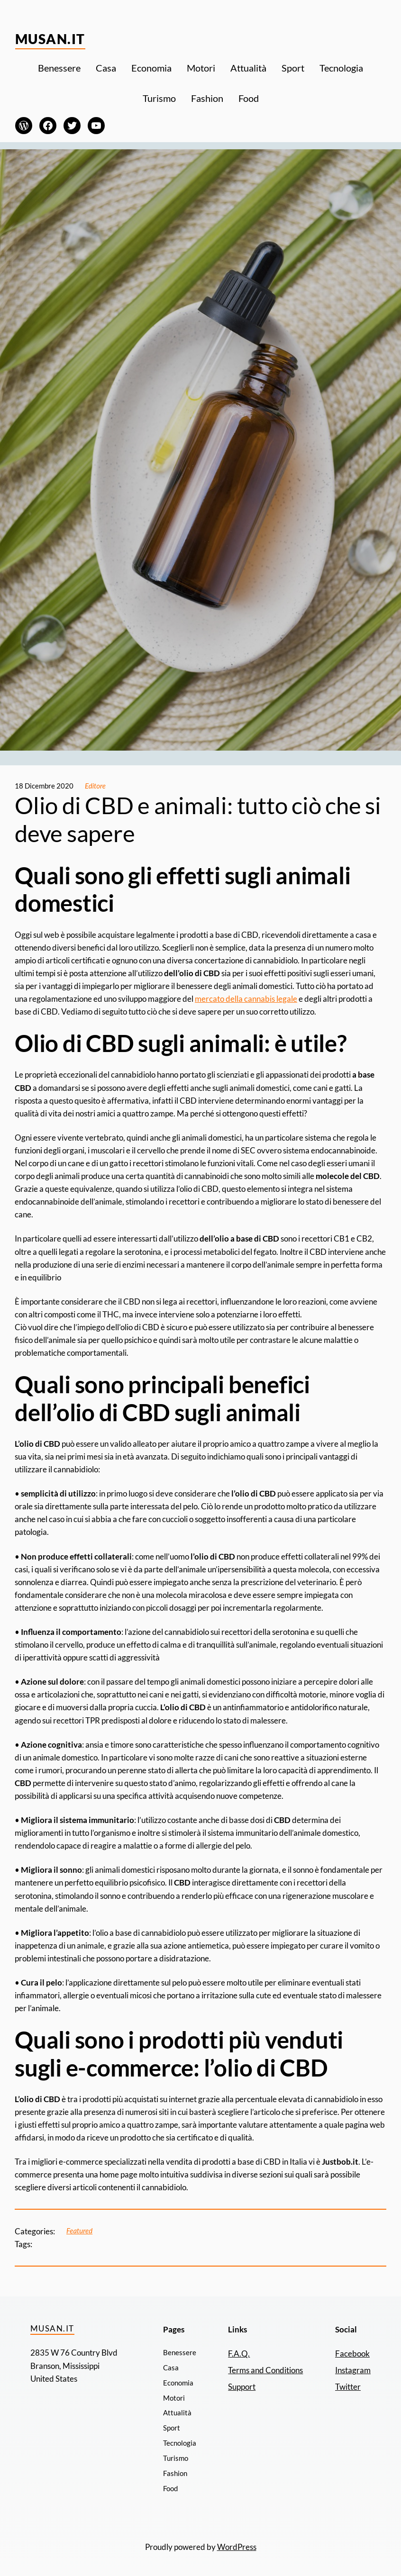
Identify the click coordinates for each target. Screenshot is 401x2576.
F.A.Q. (239, 2353)
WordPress (236, 2547)
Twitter (348, 2387)
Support (241, 2387)
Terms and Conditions (265, 2370)
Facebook (352, 2353)
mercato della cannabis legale (246, 999)
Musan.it (50, 39)
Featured (79, 2230)
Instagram (353, 2370)
